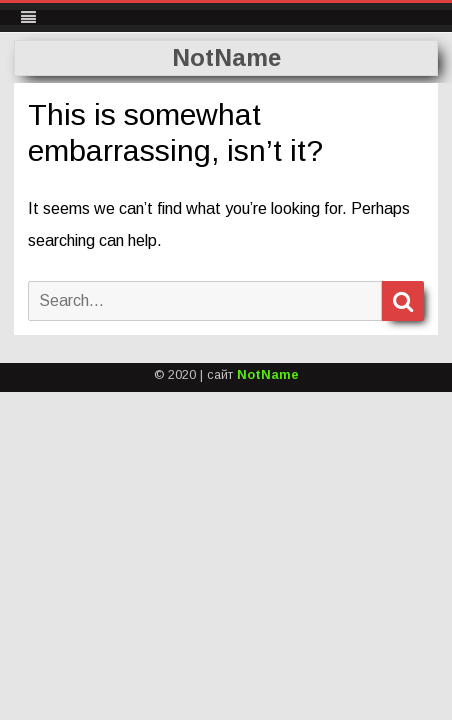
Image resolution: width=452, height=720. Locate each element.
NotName (226, 58)
